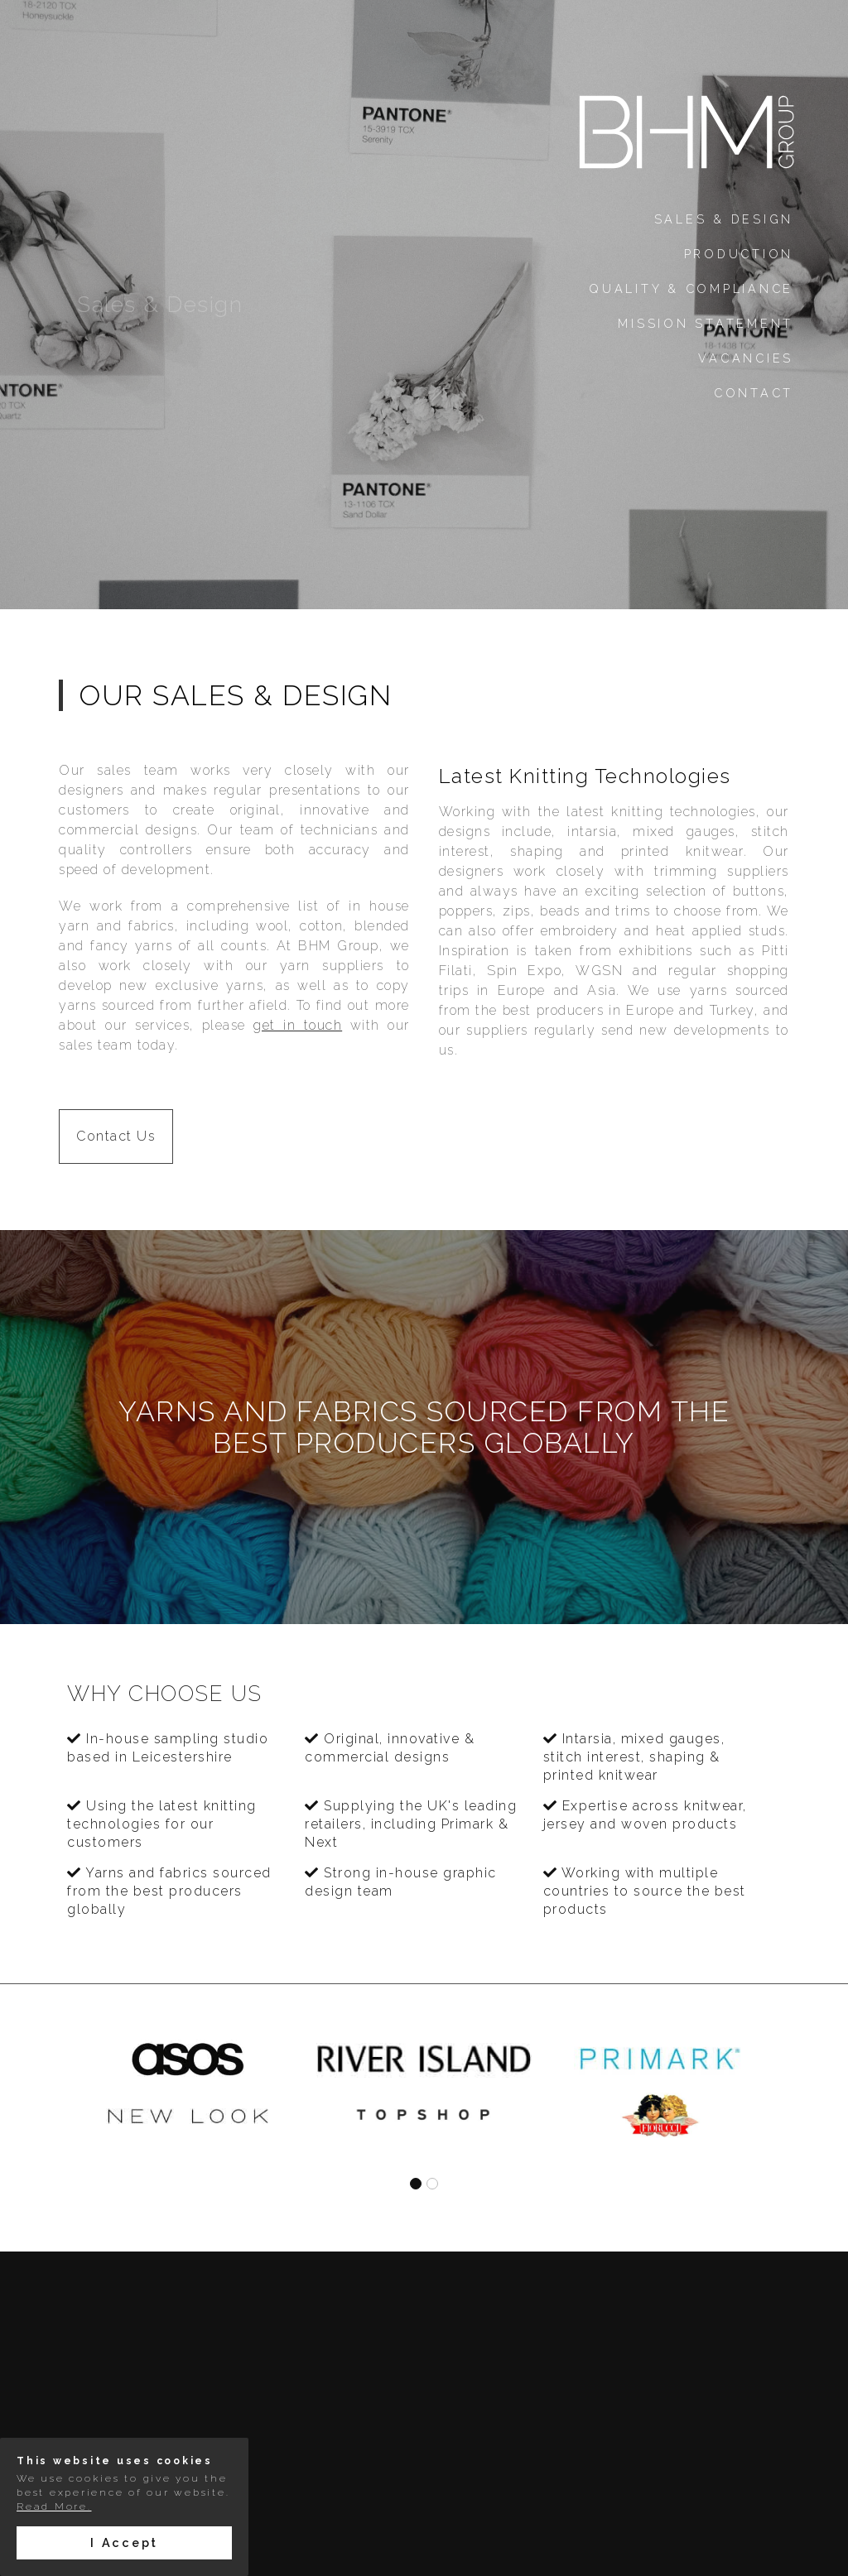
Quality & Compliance (691, 288)
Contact (753, 393)
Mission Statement (705, 323)
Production (739, 254)
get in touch (297, 1025)
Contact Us (116, 1136)
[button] (415, 2186)
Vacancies (745, 358)
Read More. (54, 2506)
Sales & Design (724, 219)
